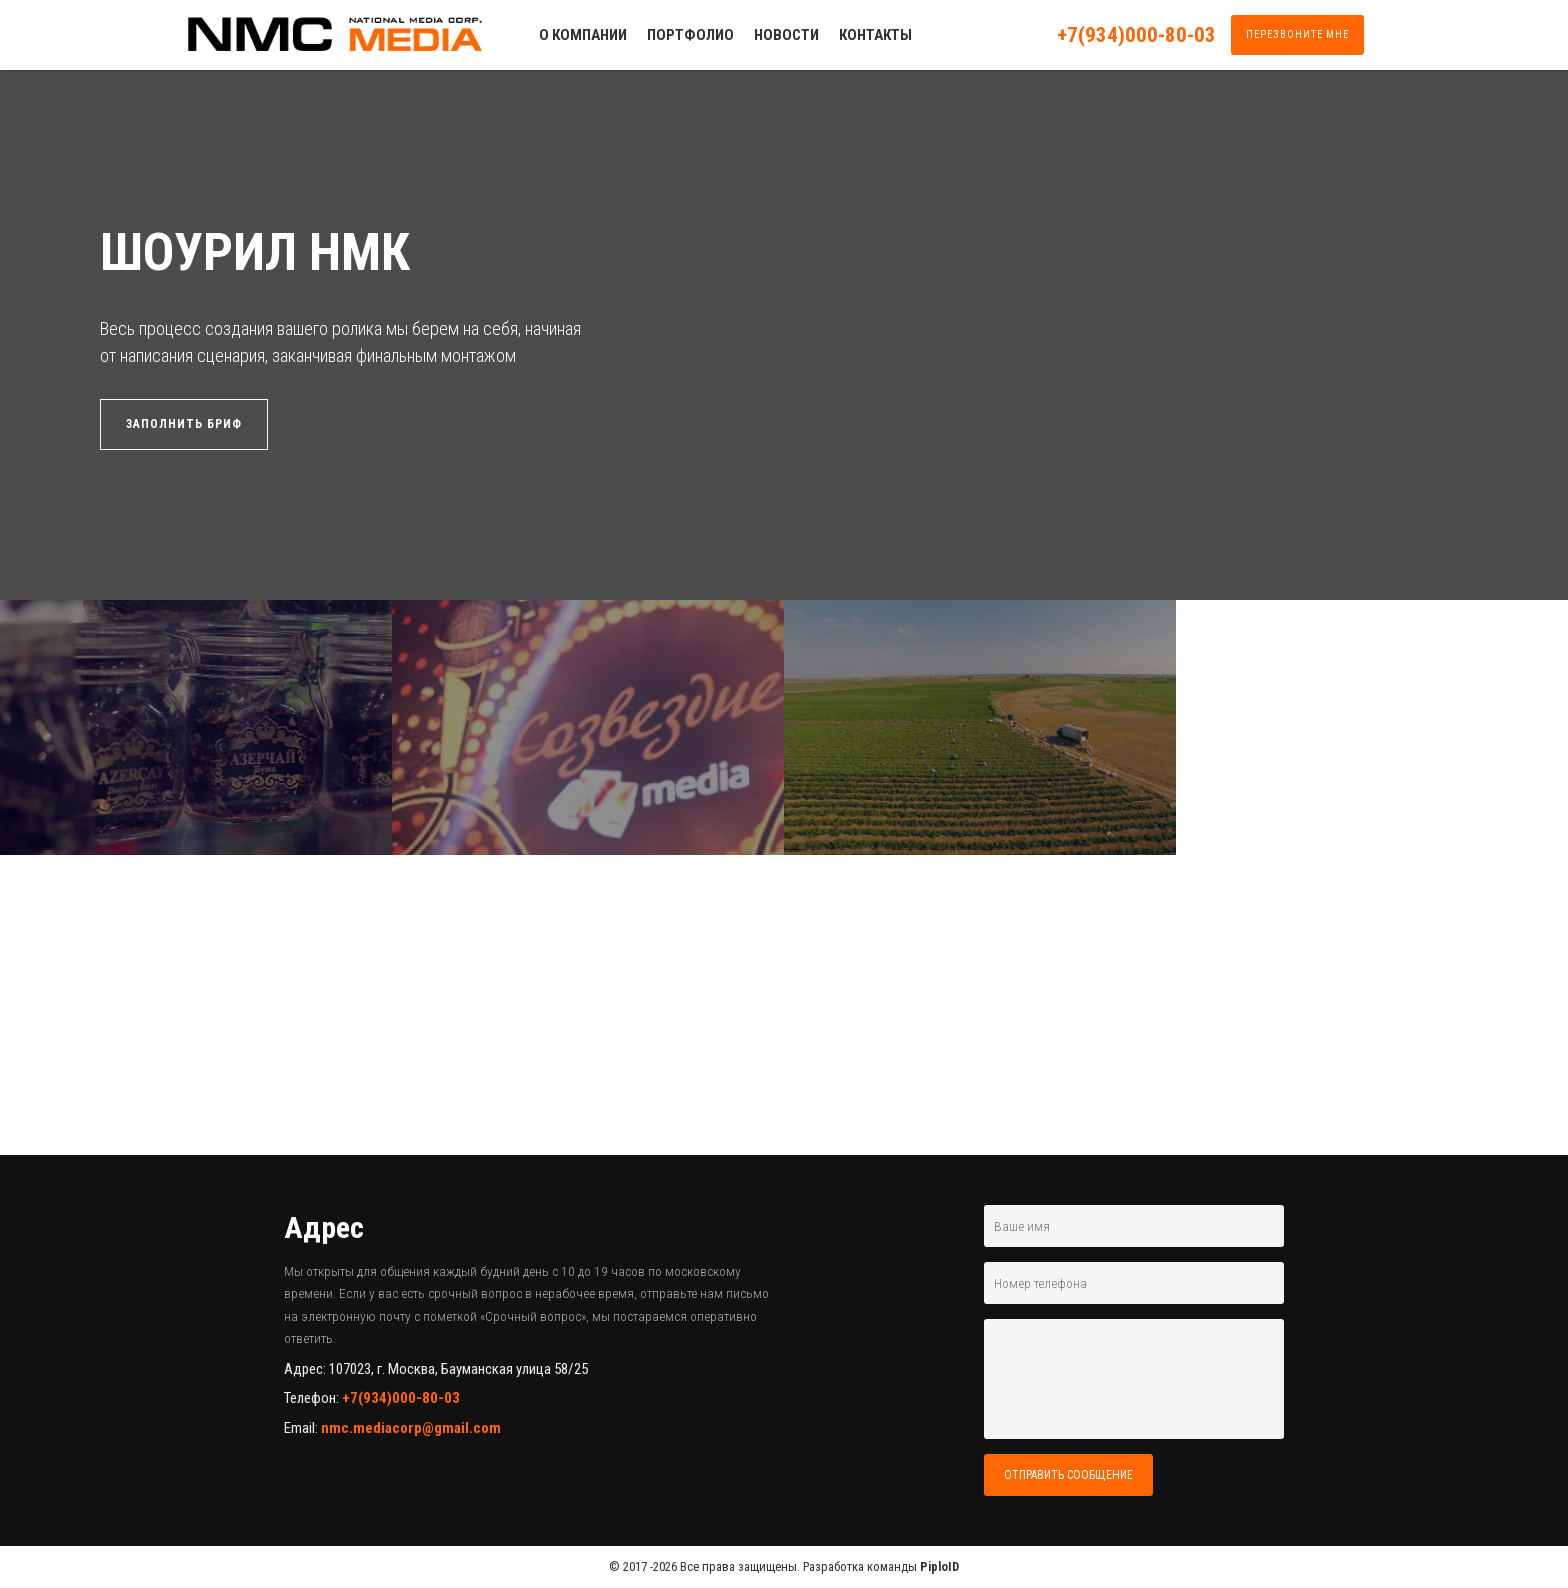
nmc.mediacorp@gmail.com (411, 1428)
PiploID (939, 1566)
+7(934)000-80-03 (1136, 35)
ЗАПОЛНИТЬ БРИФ (184, 424)
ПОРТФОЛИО (690, 35)
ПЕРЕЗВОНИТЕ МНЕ (1297, 34)
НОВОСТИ (786, 35)
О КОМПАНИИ (583, 35)
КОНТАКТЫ (875, 35)
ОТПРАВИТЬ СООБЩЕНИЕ (1068, 1475)
